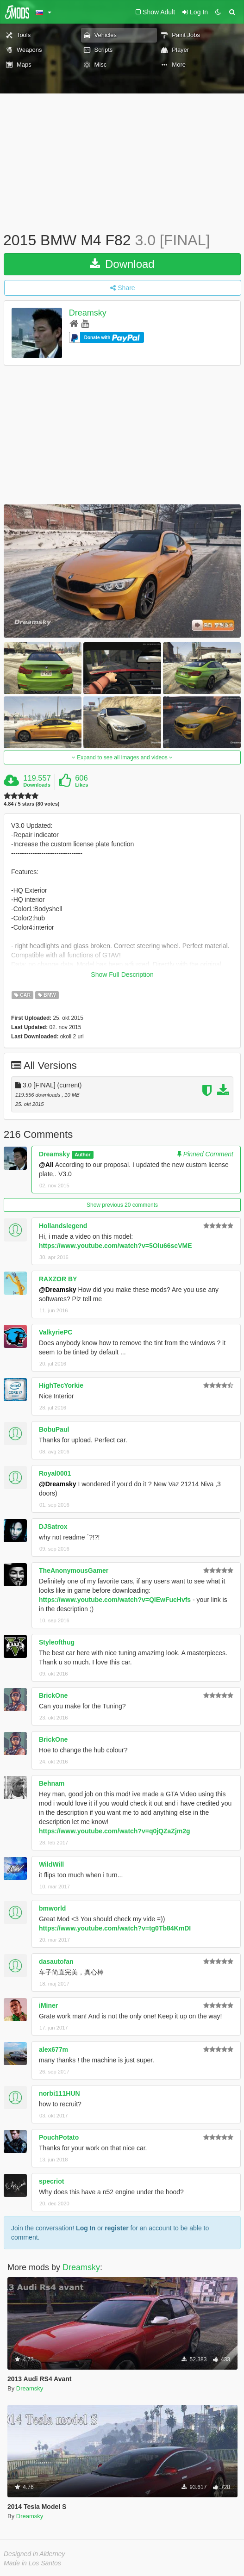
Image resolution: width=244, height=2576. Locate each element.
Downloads (36, 785)
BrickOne (53, 1695)
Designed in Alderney (34, 2553)
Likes (81, 785)
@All (46, 1164)
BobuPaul (54, 1429)
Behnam (51, 1783)
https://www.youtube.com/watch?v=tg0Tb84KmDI (115, 1928)
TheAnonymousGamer (73, 1570)
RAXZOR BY (58, 1279)
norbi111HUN (59, 2093)
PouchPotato (59, 2137)
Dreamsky (87, 312)
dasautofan (56, 1961)
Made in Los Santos (32, 2563)
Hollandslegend (63, 1225)
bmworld (52, 1908)
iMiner (48, 2005)
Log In (85, 2228)
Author (82, 1154)
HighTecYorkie (61, 1385)
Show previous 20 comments (122, 1205)
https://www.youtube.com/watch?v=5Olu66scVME (115, 1245)
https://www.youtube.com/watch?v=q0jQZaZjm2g (114, 1831)
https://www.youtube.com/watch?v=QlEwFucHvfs (115, 1599)
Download (122, 264)
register (116, 2228)
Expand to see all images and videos (122, 757)
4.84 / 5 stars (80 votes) (31, 804)
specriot (51, 2181)
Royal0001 (55, 1473)
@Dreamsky (57, 1289)
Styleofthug (57, 1642)
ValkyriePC (55, 1332)
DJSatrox (53, 1526)
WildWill (51, 1864)
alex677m (53, 2049)
